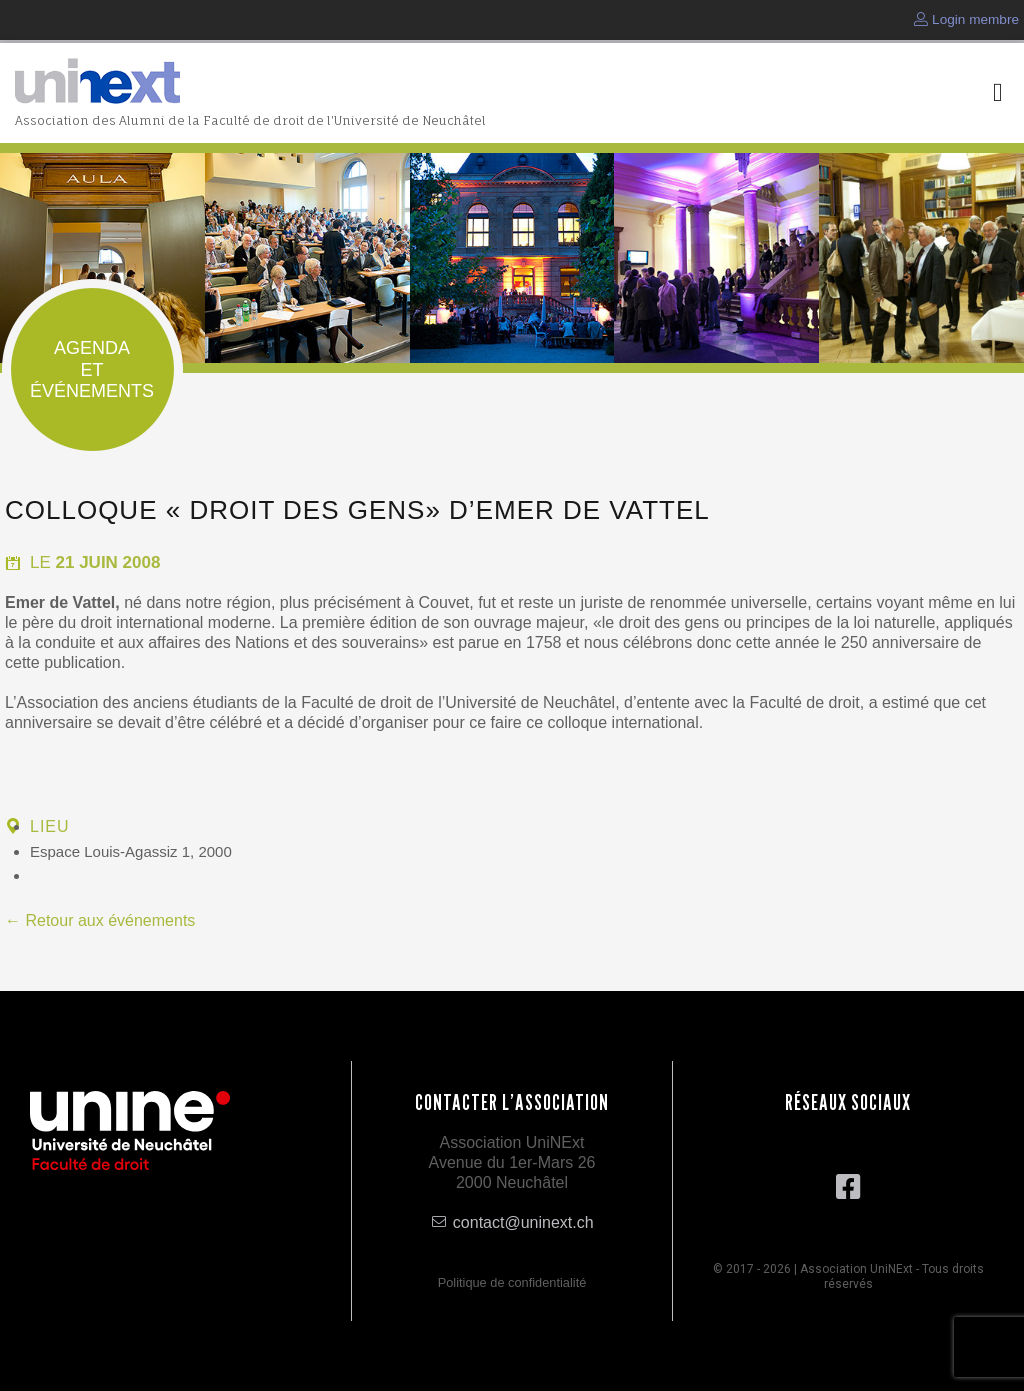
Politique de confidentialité (512, 1282)
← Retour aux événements (100, 920)
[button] (998, 93)
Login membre (966, 19)
